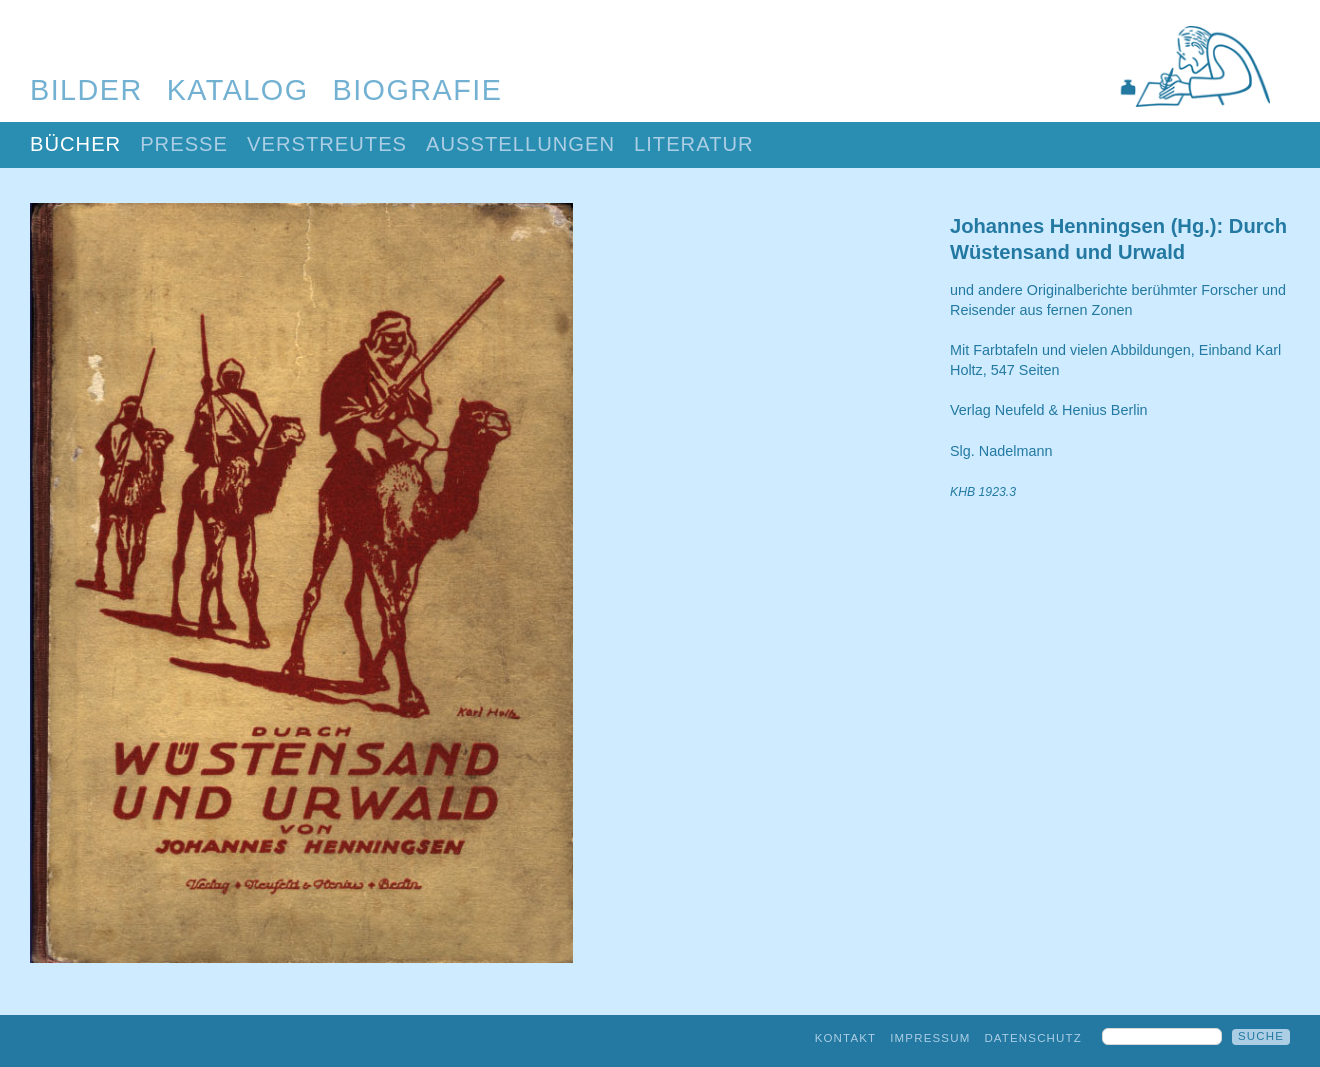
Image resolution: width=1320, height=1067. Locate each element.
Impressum (930, 1038)
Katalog (238, 90)
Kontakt (846, 1038)
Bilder (86, 90)
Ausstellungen (520, 144)
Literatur (694, 144)
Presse (184, 144)
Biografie (418, 90)
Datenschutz (1033, 1038)
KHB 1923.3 (983, 492)
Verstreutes (327, 144)
